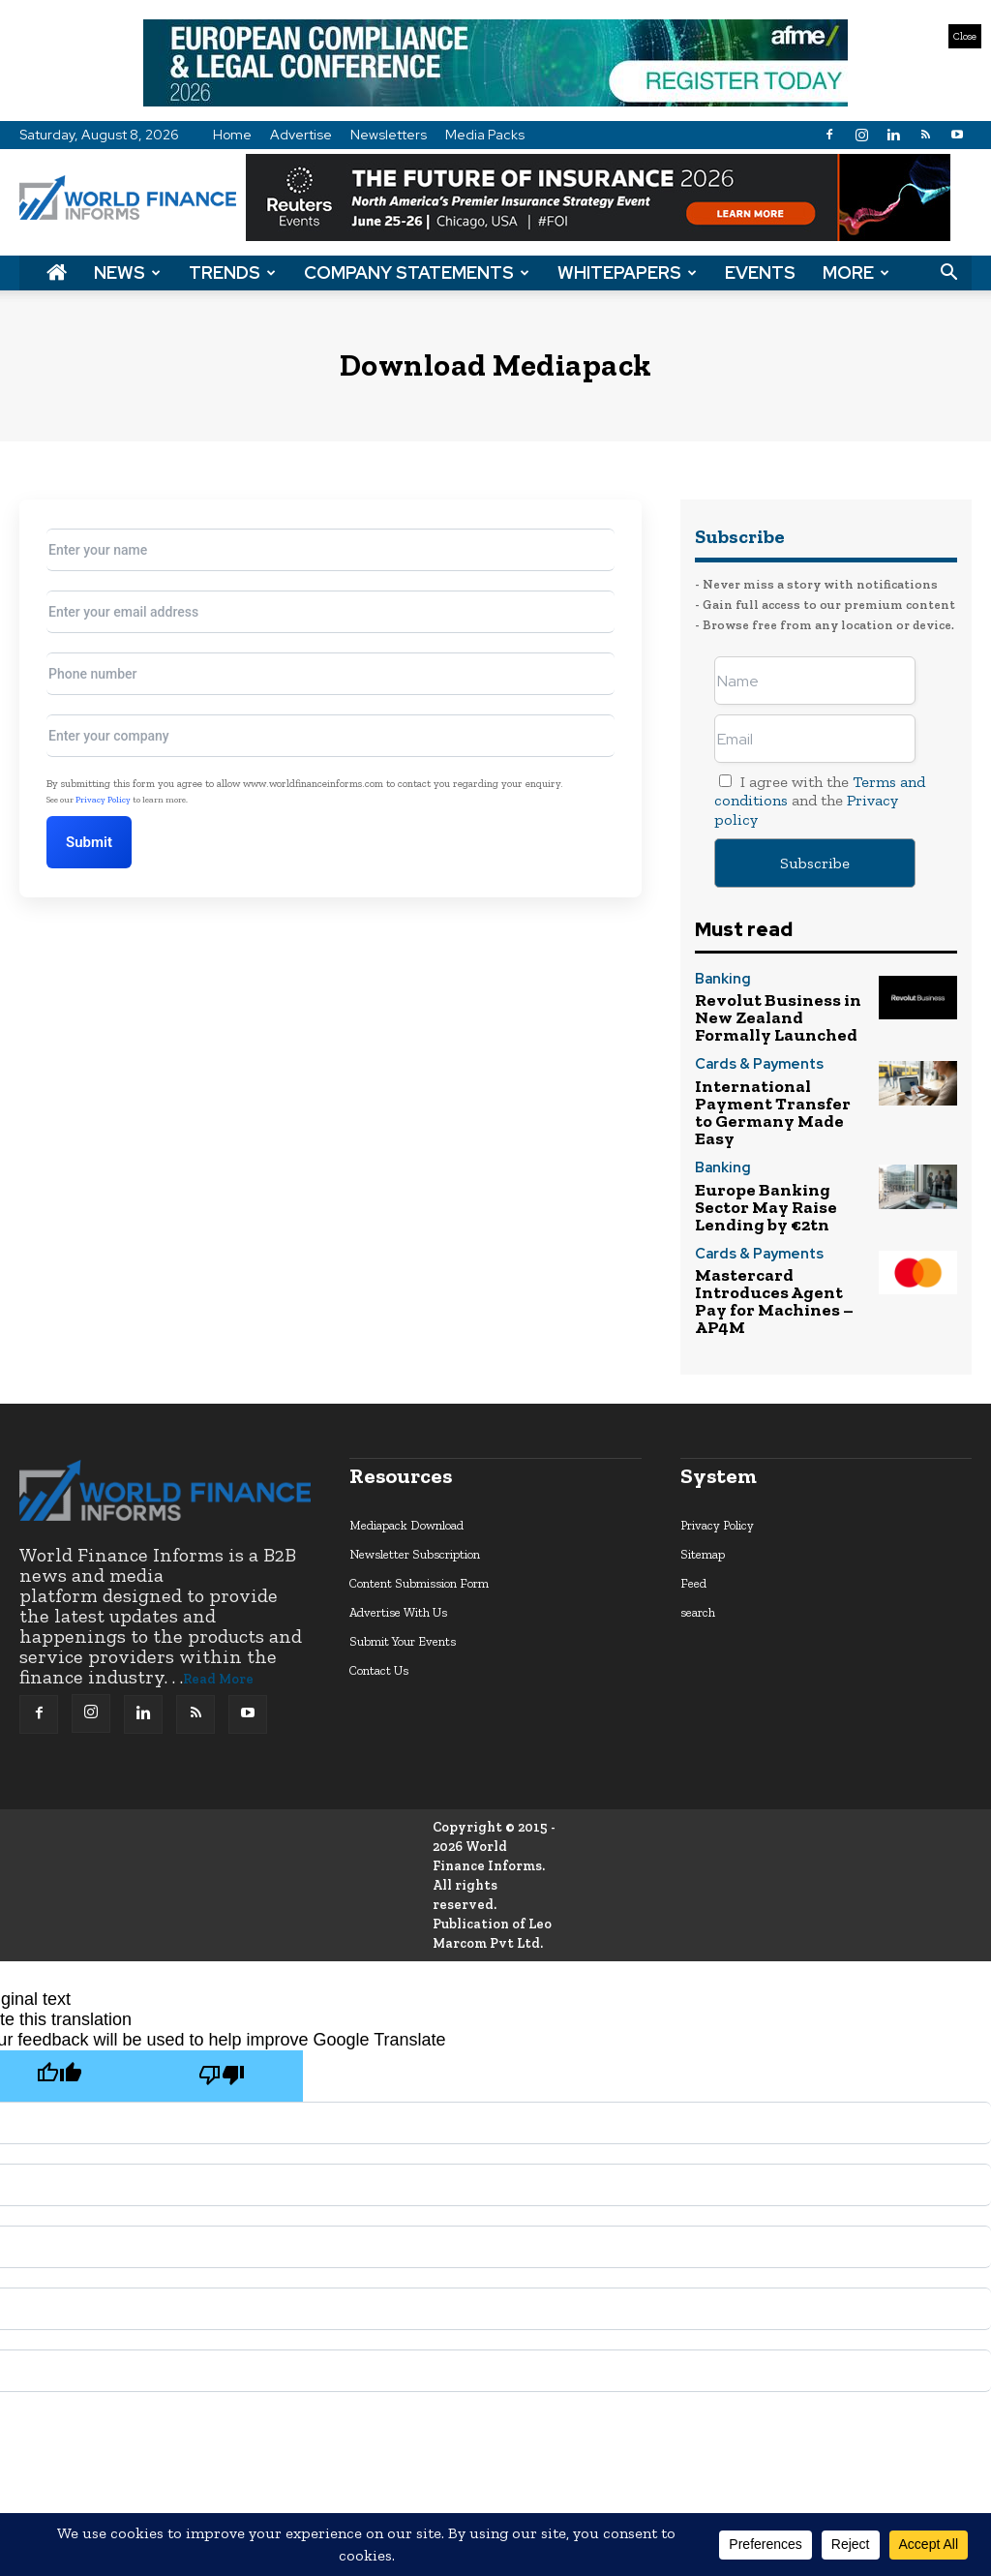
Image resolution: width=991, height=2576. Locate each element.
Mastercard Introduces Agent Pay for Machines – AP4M (776, 1232)
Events (760, 272)
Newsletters (388, 134)
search (697, 1529)
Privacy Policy (103, 799)
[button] (948, 273)
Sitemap (702, 1471)
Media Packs (485, 134)
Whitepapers (627, 272)
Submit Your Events (402, 1558)
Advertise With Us (398, 1529)
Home (232, 134)
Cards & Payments (748, 1053)
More (856, 272)
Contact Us (378, 1587)
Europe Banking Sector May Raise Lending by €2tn (772, 1158)
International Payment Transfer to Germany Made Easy (775, 1084)
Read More (218, 1596)
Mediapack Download (406, 1442)
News (127, 272)
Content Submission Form (419, 1500)
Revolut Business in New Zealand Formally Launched (778, 1011)
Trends (232, 272)
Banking (717, 979)
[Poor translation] (221, 1992)
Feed (693, 1500)
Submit (100, 842)
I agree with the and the (819, 800)
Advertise (301, 134)
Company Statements (416, 272)
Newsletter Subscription (414, 1471)
